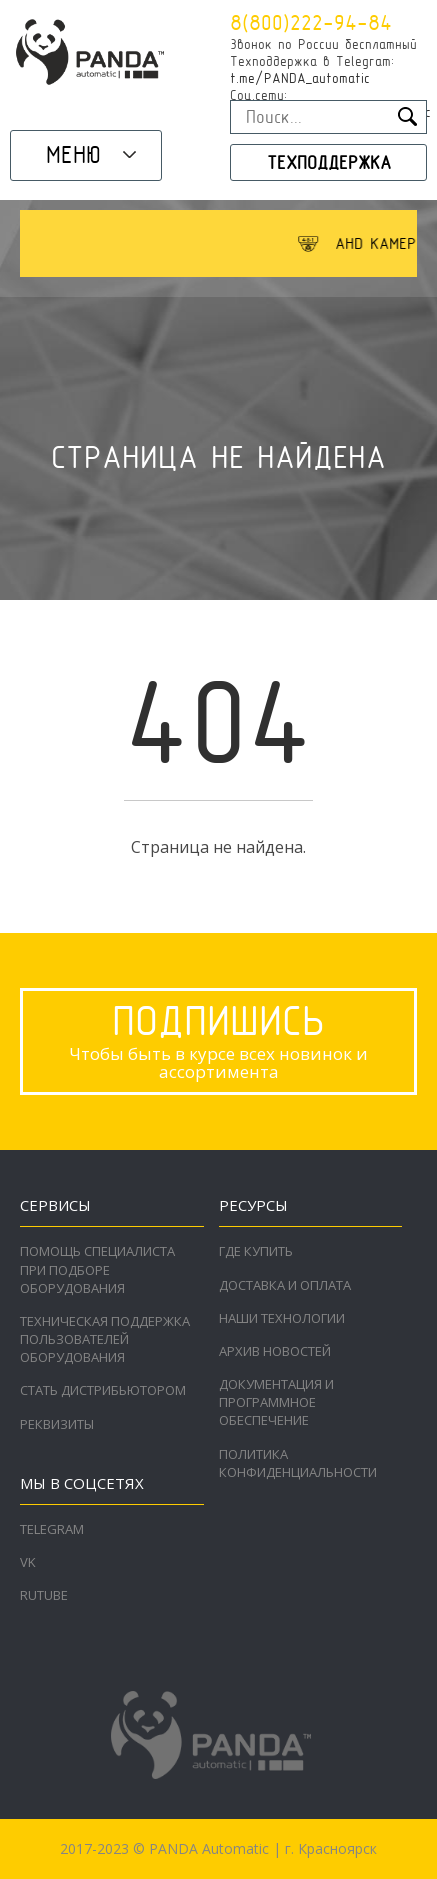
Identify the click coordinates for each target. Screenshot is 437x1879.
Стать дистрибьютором (103, 1390)
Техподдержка (329, 162)
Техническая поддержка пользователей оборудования (105, 1339)
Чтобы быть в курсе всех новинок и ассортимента (218, 1039)
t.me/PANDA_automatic (300, 78)
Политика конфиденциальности (298, 1463)
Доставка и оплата (285, 1285)
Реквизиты (57, 1424)
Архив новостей (275, 1351)
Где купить (256, 1251)
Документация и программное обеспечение (276, 1402)
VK (28, 1562)
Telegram (52, 1529)
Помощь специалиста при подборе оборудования (97, 1269)
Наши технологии (282, 1318)
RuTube (44, 1595)
